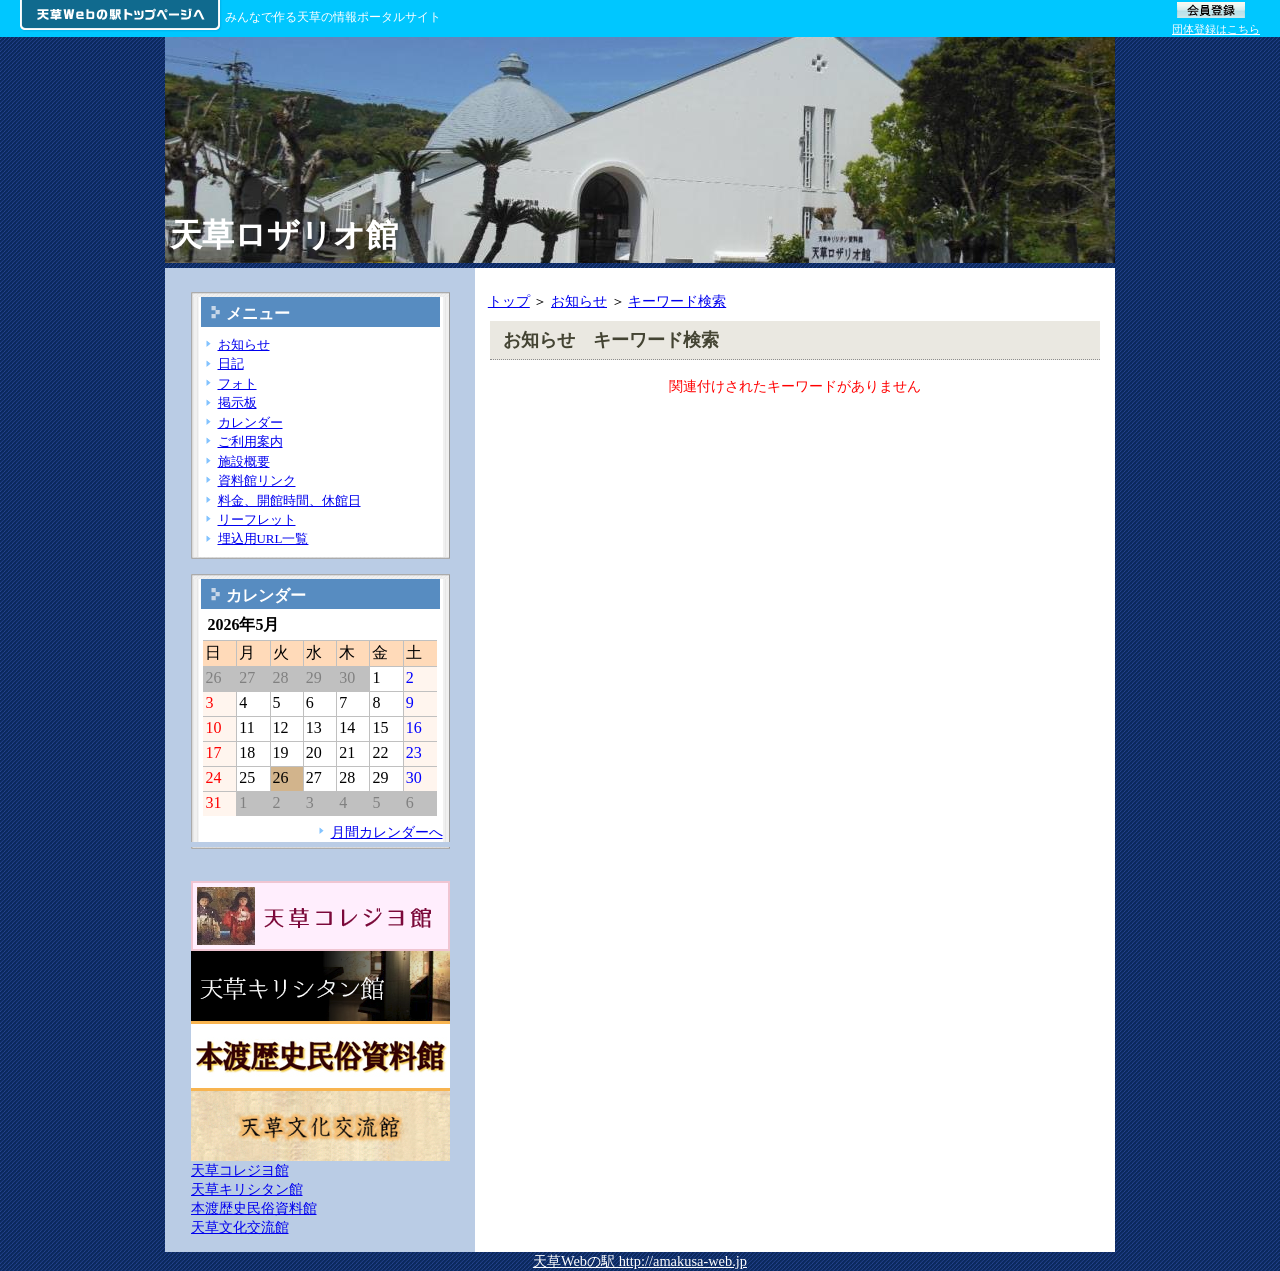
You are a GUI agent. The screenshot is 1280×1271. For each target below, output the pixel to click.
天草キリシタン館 (247, 1189)
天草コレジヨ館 (240, 1170)
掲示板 (237, 402)
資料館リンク (257, 480)
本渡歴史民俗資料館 (254, 1208)
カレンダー (250, 422)
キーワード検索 (677, 301)
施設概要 (244, 461)
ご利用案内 (250, 441)
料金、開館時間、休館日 (289, 500)
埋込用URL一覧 (263, 538)
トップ (509, 301)
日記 (231, 363)
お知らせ (579, 301)
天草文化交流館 (240, 1227)
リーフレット (257, 519)
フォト (237, 383)
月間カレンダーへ (387, 832)
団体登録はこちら (1216, 29)
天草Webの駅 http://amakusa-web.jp (640, 1261)
